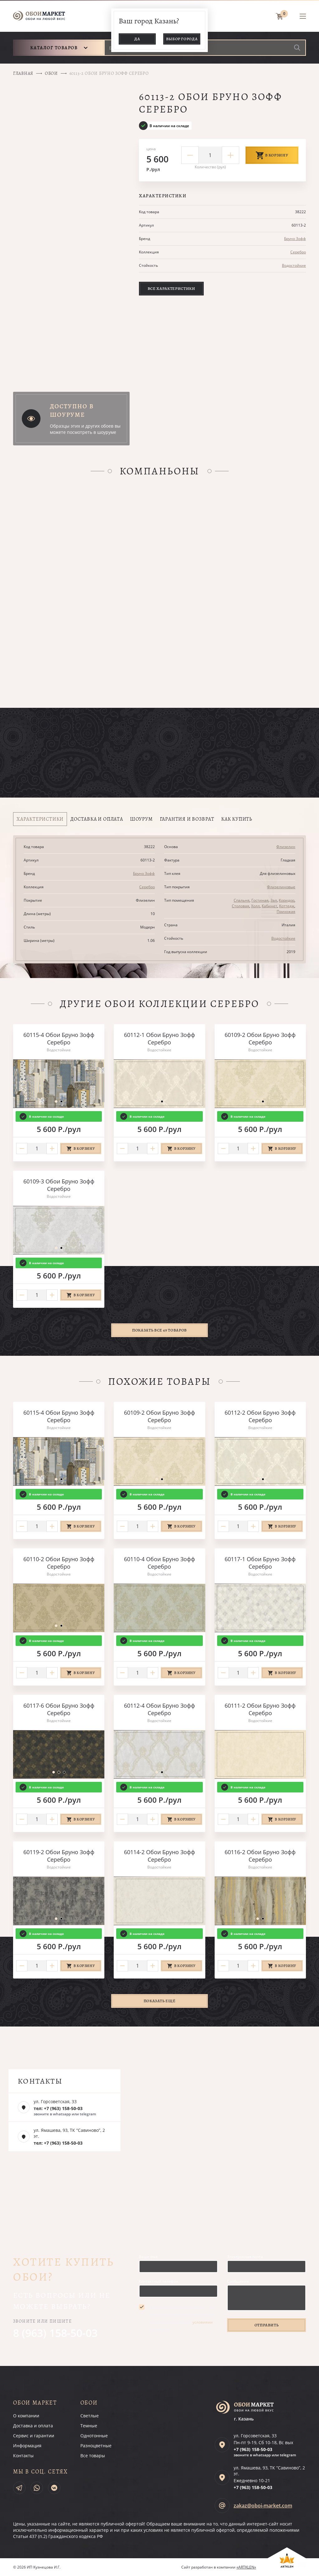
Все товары (92, 2455)
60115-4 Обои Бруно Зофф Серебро (58, 1038)
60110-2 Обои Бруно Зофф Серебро (58, 1562)
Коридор (286, 900)
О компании (26, 2416)
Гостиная (260, 900)
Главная (23, 73)
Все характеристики (171, 288)
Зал (273, 900)
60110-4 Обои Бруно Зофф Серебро (159, 1562)
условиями (203, 2322)
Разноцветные (96, 2446)
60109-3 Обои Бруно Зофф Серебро (58, 1185)
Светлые (89, 2416)
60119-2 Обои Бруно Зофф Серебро (58, 1855)
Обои (51, 73)
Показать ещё (160, 2000)
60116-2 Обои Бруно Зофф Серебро (260, 1855)
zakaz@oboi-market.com (263, 2505)
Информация (27, 2446)
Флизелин (285, 846)
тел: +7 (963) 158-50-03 (58, 2108)
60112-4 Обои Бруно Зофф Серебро (159, 1709)
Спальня (242, 900)
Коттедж (286, 906)
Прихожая (286, 911)
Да (137, 38)
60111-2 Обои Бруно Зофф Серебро (260, 1709)
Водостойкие (294, 265)
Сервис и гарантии (33, 2436)
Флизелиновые (281, 887)
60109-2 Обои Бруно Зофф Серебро (260, 1038)
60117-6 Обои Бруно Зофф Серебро (58, 1709)
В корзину (271, 155)
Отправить (267, 2325)
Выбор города (182, 38)
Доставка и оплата (33, 2426)
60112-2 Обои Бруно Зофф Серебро (260, 1416)
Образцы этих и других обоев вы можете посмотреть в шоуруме (85, 429)
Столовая (240, 906)
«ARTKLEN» (246, 2567)
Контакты (23, 2455)
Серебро (298, 252)
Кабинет (269, 906)
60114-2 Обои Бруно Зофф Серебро (159, 1855)
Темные (88, 2426)
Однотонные (94, 2436)
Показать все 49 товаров (159, 1330)
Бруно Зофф (295, 238)
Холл (255, 906)
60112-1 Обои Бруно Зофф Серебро (159, 1038)
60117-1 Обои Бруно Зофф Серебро (260, 1562)
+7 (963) (253, 2449)
